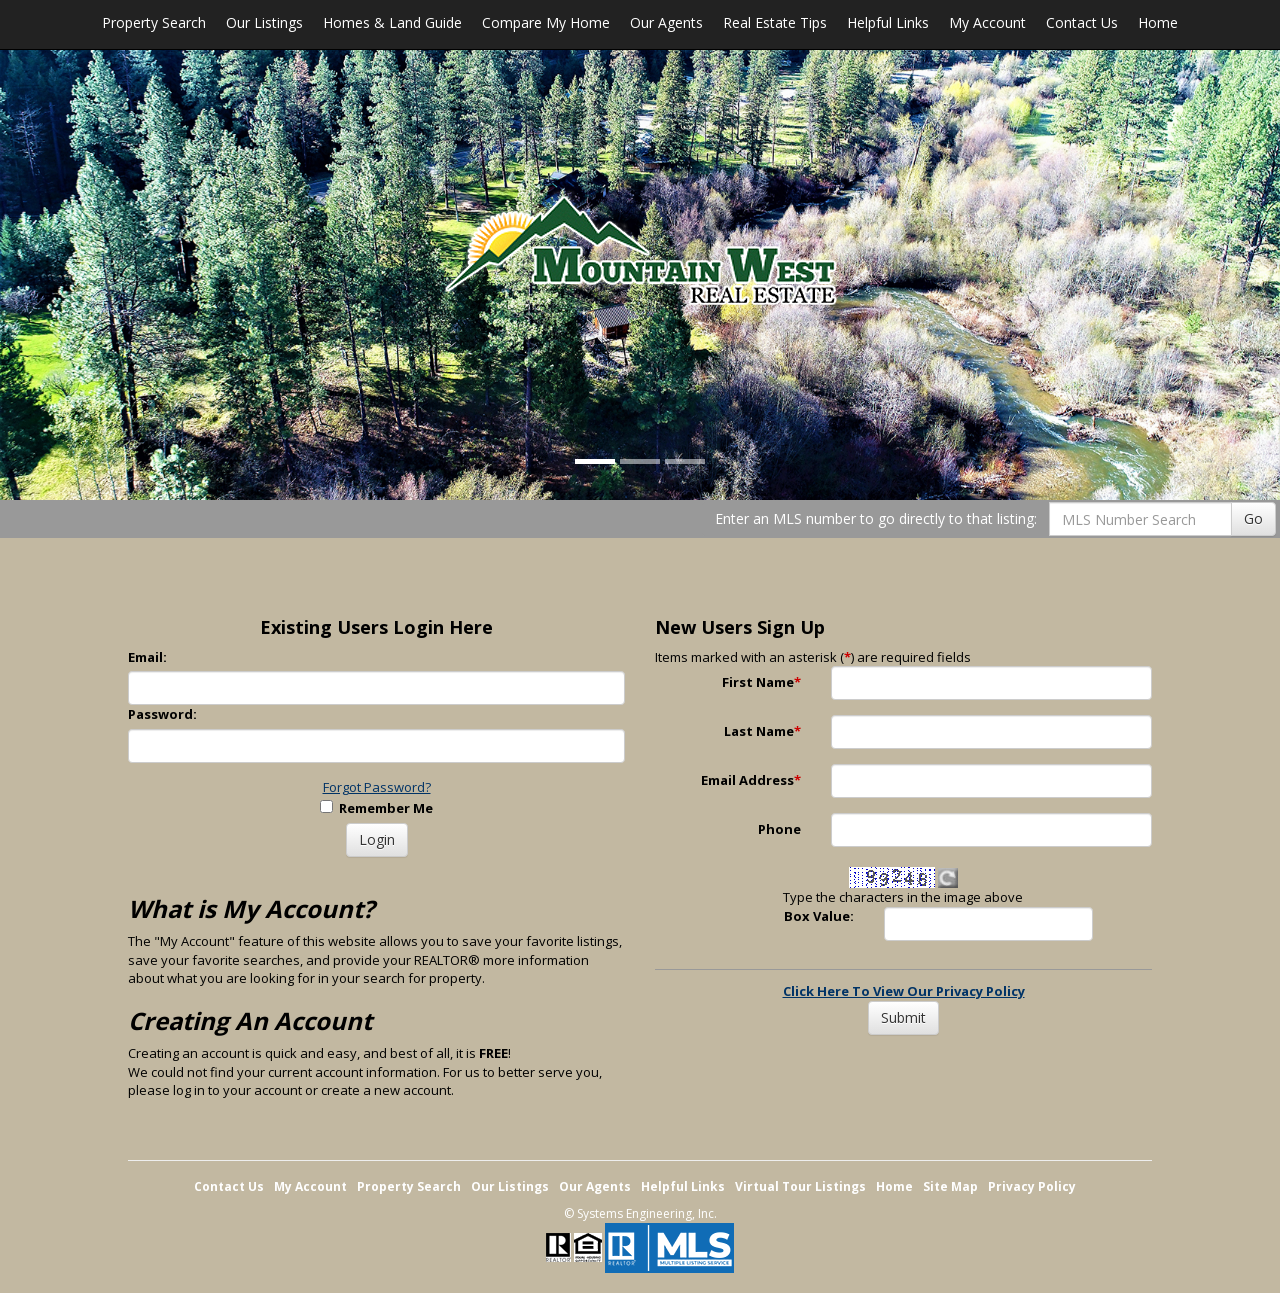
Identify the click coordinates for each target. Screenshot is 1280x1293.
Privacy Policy (1032, 1186)
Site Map (950, 1186)
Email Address (751, 780)
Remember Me (376, 808)
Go (1253, 518)
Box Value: (819, 916)
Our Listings (264, 22)
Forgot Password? (377, 787)
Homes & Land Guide (392, 22)
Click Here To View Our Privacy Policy (904, 991)
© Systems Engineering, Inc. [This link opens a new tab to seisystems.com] (640, 1213)
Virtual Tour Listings (800, 1186)
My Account (987, 22)
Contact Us (1082, 22)
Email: (147, 657)
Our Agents (666, 22)
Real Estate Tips (775, 22)
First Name (761, 682)
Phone (779, 829)
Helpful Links (888, 22)
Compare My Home (546, 22)
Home (1158, 22)
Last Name (762, 731)
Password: (162, 714)
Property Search (154, 22)
